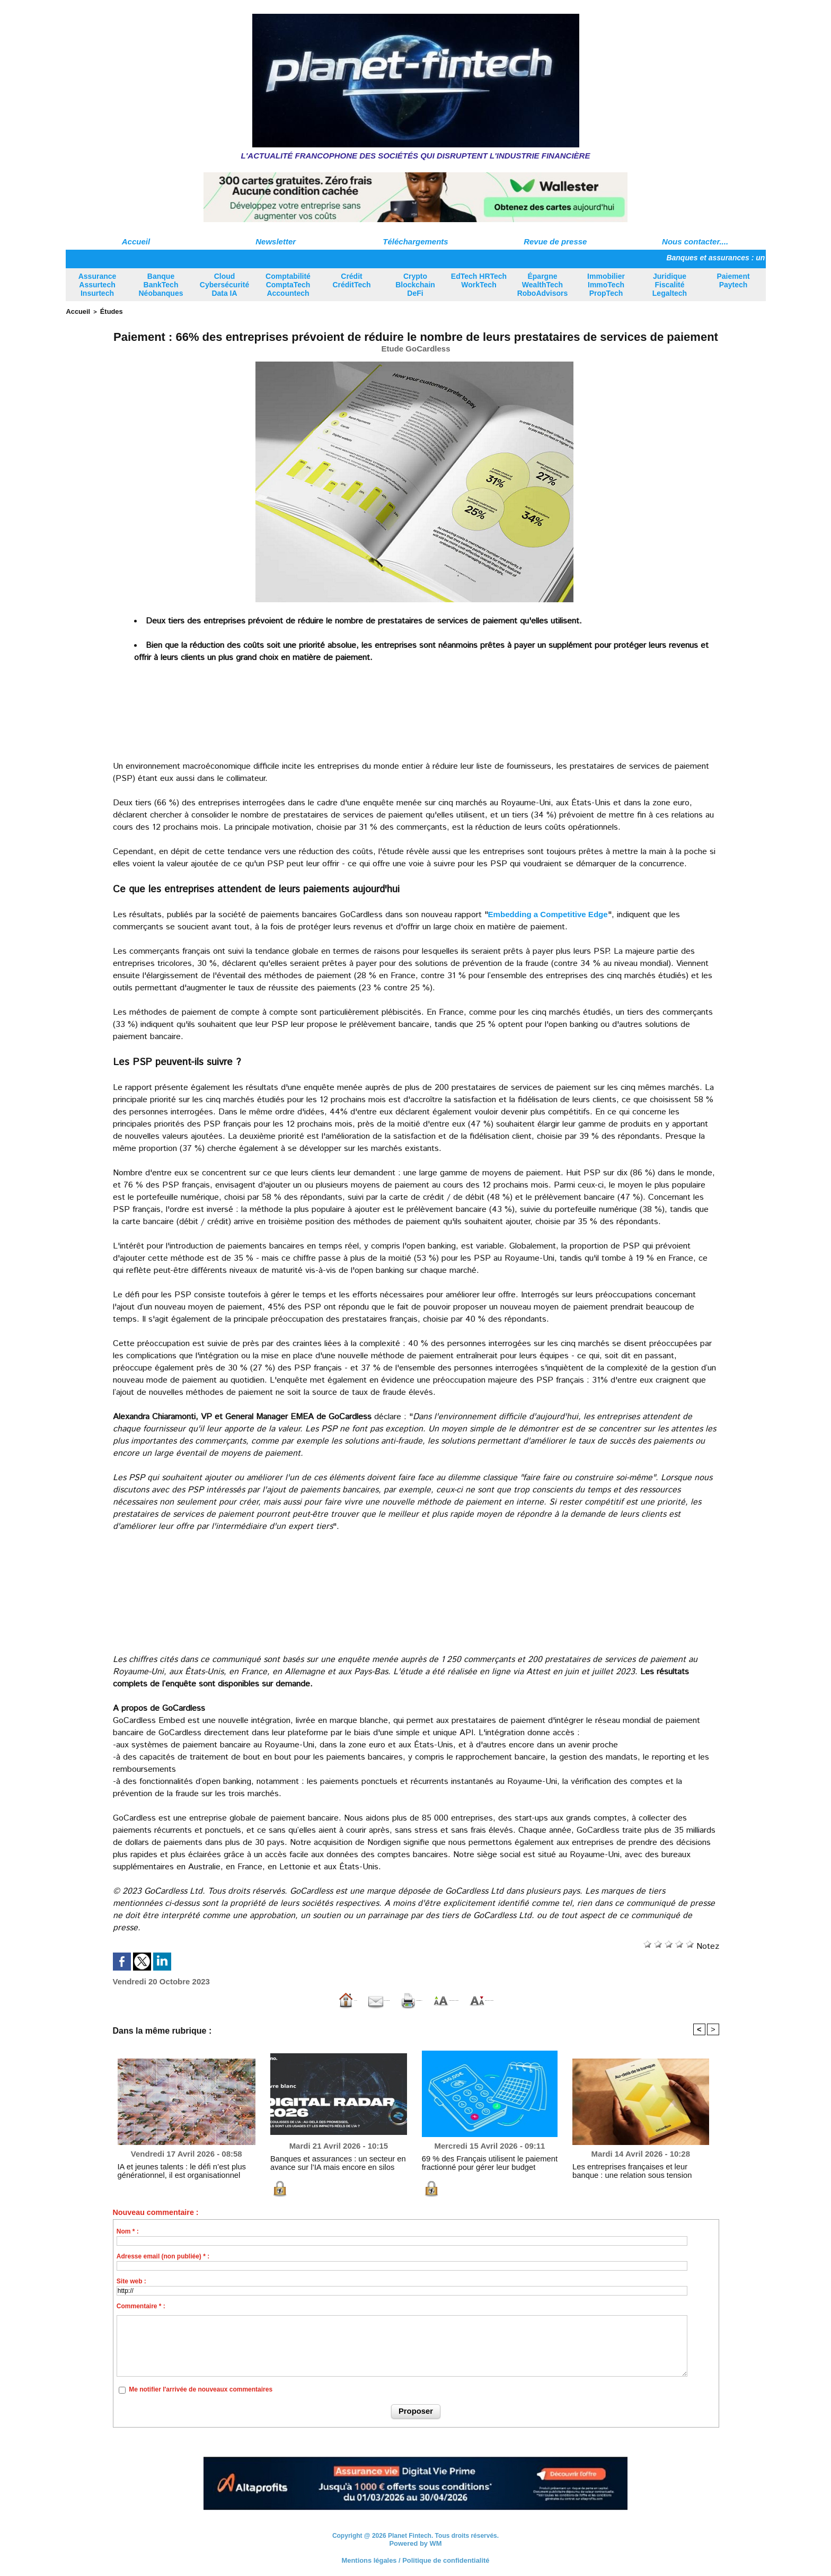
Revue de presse (555, 241)
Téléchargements (415, 241)
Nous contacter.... (695, 241)
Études (106, 310)
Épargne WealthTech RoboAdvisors (542, 284)
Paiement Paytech (733, 280)
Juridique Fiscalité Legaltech (669, 284)
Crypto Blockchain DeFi (415, 284)
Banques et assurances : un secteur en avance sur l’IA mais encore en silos (336, 2160)
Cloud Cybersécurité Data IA (224, 284)
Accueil (136, 241)
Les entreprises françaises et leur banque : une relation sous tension (638, 2168)
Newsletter (275, 241)
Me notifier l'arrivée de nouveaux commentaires (200, 2388)
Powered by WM (415, 2541)
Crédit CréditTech (351, 280)
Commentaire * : (141, 2304)
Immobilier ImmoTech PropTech (606, 284)
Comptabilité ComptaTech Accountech (288, 284)
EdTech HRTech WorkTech (479, 280)
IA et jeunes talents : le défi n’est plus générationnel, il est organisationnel (170, 2168)
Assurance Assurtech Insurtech (97, 284)
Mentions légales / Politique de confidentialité (415, 2557)
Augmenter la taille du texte (478, 1998)
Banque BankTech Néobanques (160, 284)
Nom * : (128, 2230)
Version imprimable (361, 1998)
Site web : (131, 2279)
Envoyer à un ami (266, 1998)
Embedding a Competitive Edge (551, 912)
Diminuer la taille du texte (606, 1998)
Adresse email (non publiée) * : (163, 2254)
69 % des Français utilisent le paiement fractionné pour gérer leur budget (476, 2160)
